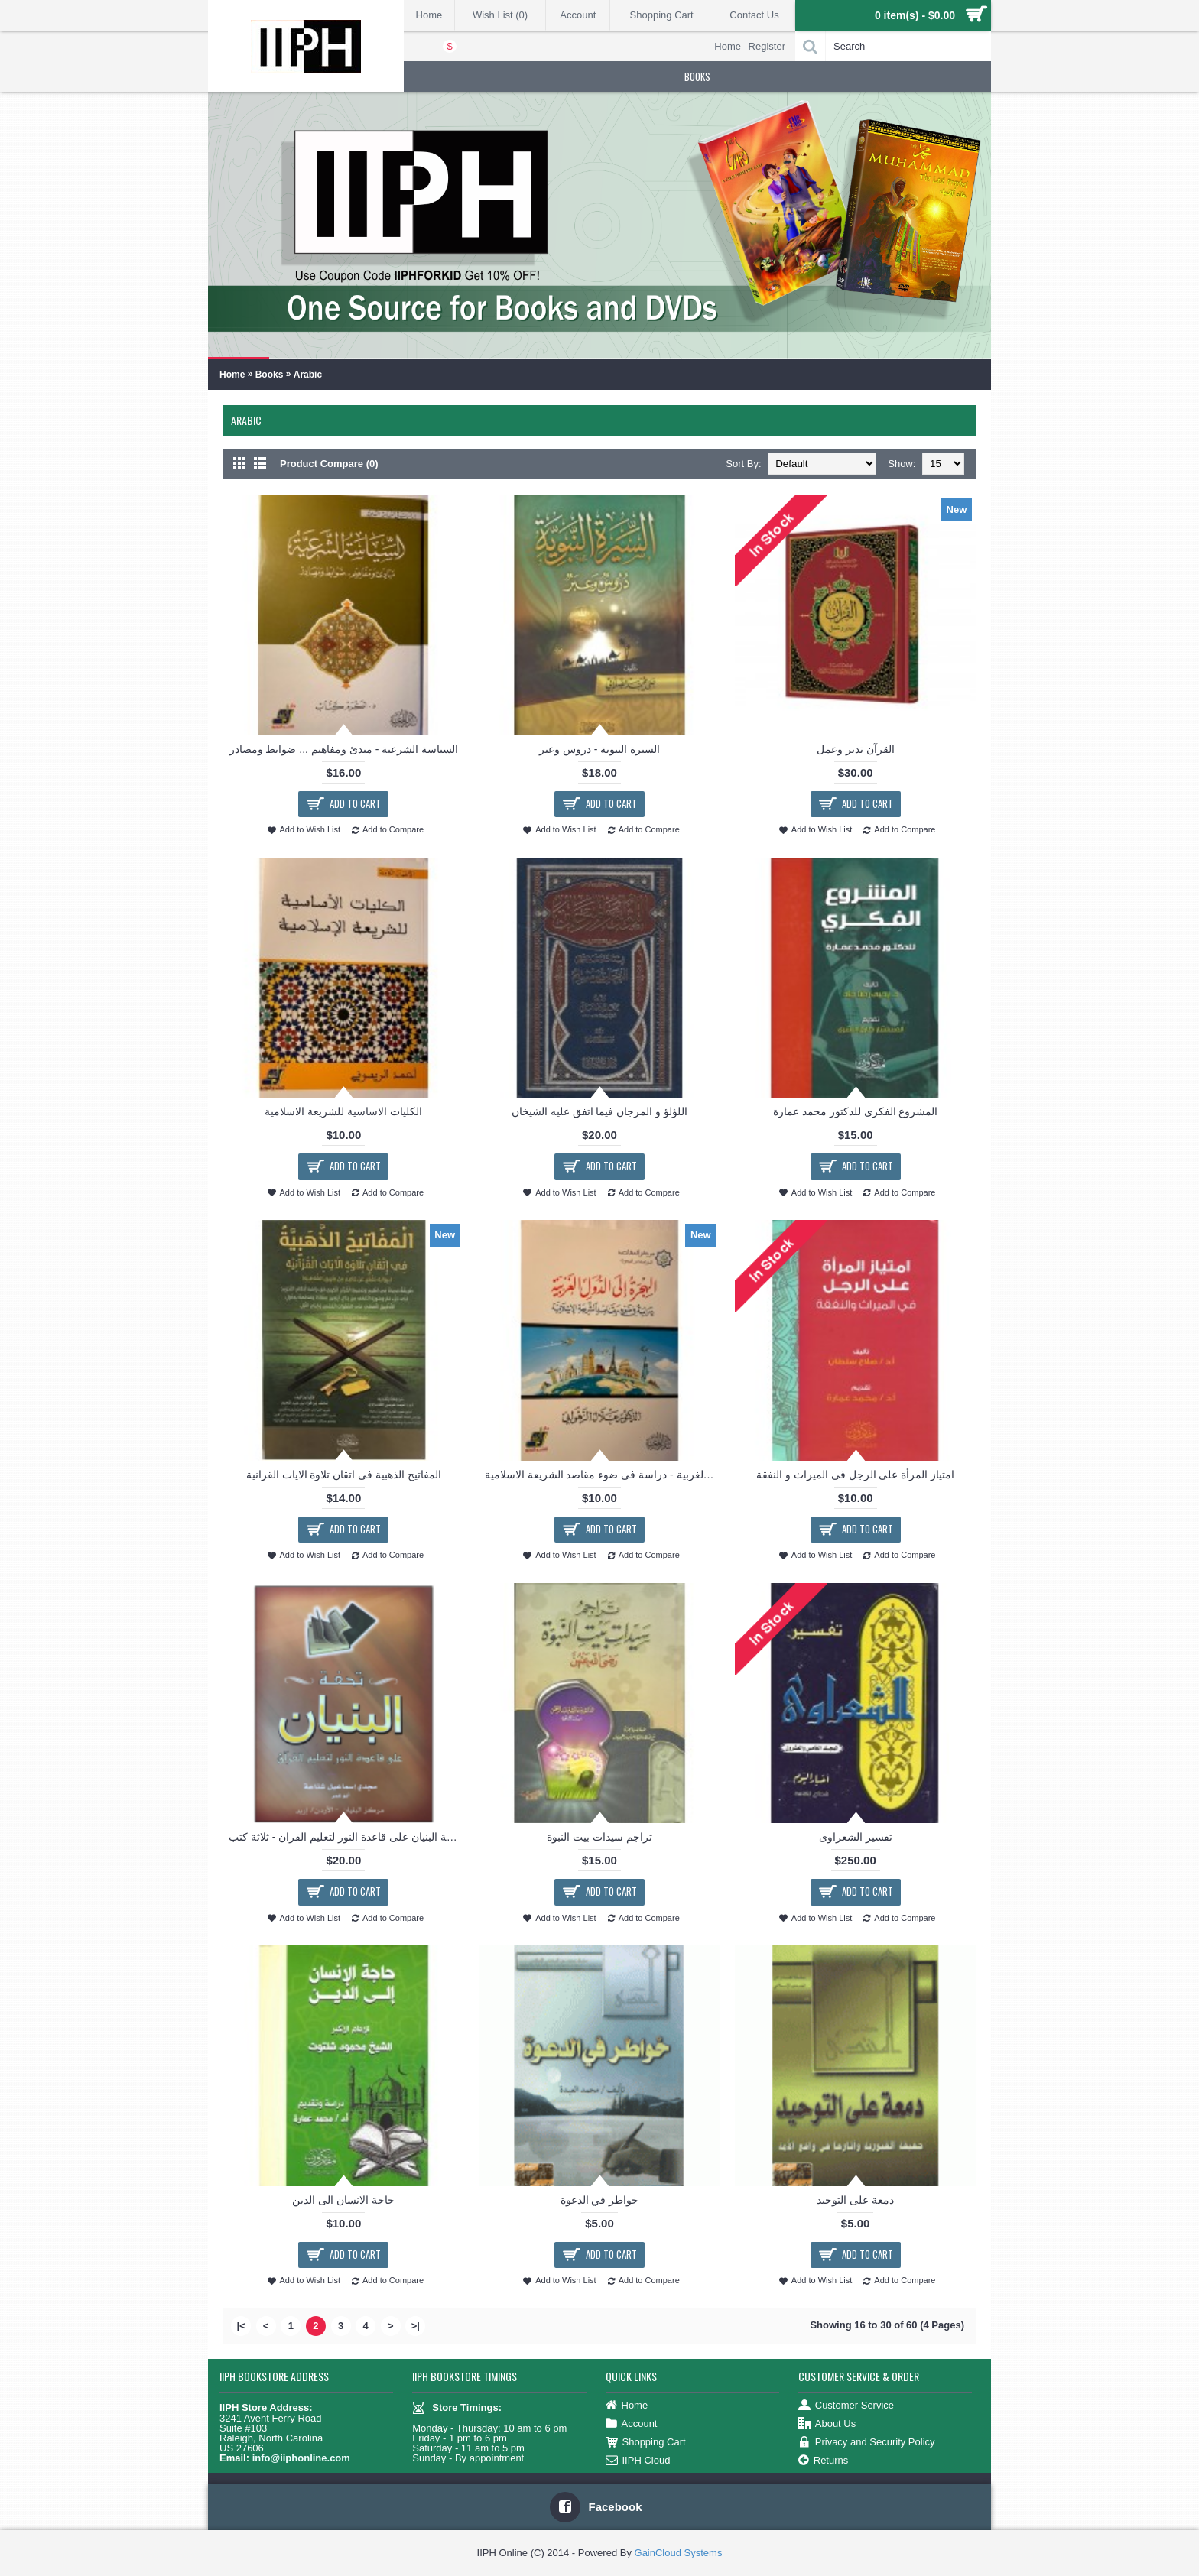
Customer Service (846, 2405)
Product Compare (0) (329, 463)
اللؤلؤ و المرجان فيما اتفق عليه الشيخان (599, 1111)
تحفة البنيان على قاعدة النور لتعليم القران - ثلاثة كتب (345, 1837)
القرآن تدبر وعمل (856, 749)
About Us (827, 2424)
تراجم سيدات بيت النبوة (599, 1837)
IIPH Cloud (638, 2460)
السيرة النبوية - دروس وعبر (599, 749)
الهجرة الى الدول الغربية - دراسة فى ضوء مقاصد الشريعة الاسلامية (602, 1474)
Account (632, 2424)
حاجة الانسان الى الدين (343, 2200)
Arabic (308, 374)
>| (415, 2325)
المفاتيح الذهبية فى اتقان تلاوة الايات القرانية (343, 1474)
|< (240, 2325)
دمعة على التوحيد (855, 2200)
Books (269, 374)
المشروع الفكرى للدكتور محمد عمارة (855, 1111)
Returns (823, 2460)
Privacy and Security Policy (866, 2442)
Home (232, 374)
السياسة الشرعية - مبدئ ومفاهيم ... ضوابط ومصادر (344, 749)
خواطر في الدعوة (600, 2200)
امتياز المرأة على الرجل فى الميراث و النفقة (855, 1474)
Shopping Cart (646, 2442)
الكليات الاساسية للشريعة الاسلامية (343, 1111)
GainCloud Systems (679, 2552)
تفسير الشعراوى (855, 1837)
